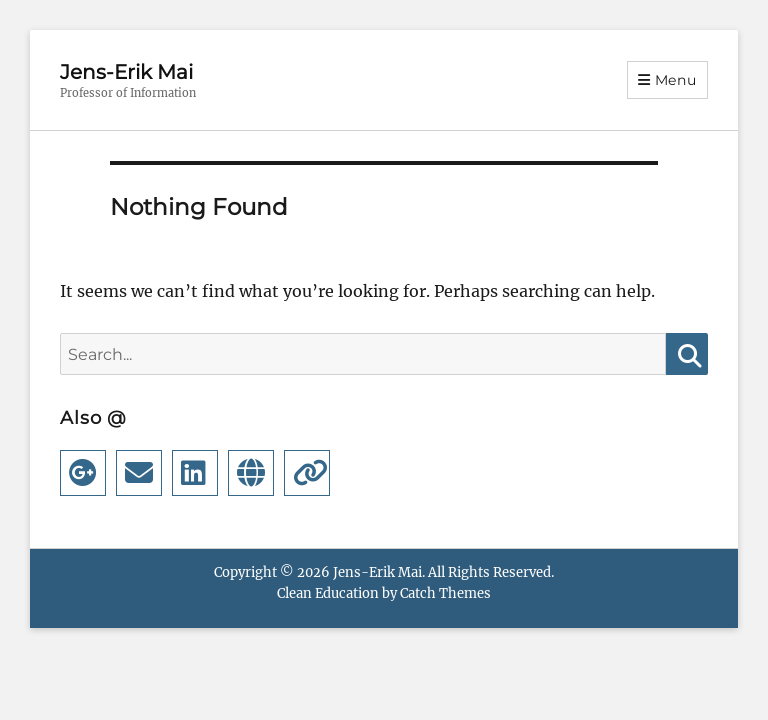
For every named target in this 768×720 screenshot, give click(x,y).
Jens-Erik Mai (126, 72)
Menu (676, 80)
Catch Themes (445, 593)
